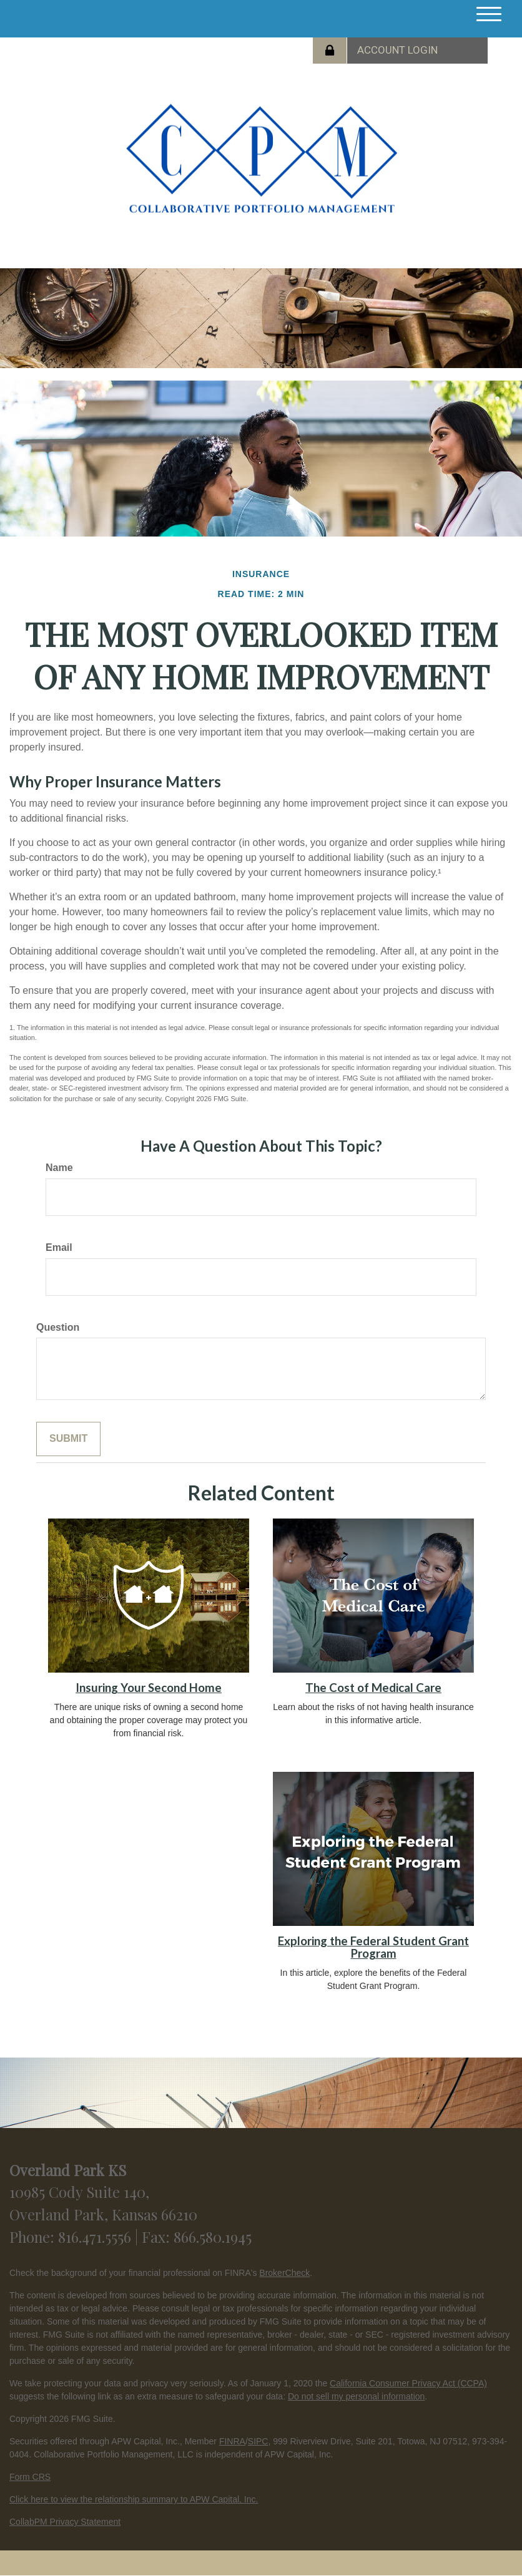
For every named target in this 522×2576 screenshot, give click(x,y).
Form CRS (30, 2477)
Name (59, 1167)
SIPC (258, 2441)
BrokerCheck (284, 2273)
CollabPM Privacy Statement (65, 2522)
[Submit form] (68, 1439)
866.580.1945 (213, 2237)
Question (57, 1327)
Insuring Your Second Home (149, 1687)
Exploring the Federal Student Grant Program (373, 1947)
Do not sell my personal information (356, 2396)
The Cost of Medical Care (373, 1687)
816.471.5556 (96, 2237)
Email (59, 1247)
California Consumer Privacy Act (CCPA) (408, 2383)
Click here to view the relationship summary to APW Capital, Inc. (133, 2499)
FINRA (232, 2441)
